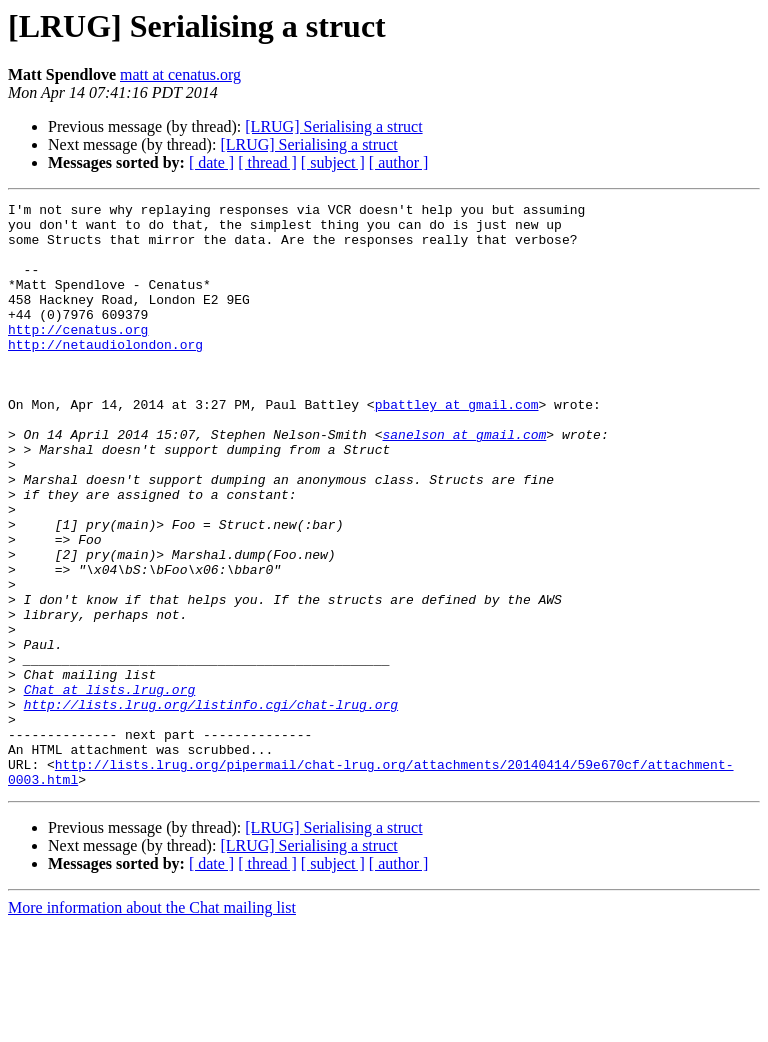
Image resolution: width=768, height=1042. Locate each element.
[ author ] (399, 162)
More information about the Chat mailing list (152, 1024)
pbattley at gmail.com (457, 446)
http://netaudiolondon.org (105, 374)
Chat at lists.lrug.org (110, 788)
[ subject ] (333, 162)
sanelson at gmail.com (464, 482)
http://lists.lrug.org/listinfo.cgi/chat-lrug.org (211, 806)
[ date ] (211, 162)
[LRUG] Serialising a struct (333, 126)
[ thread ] (267, 162)
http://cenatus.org (78, 356)
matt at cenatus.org (180, 74)
